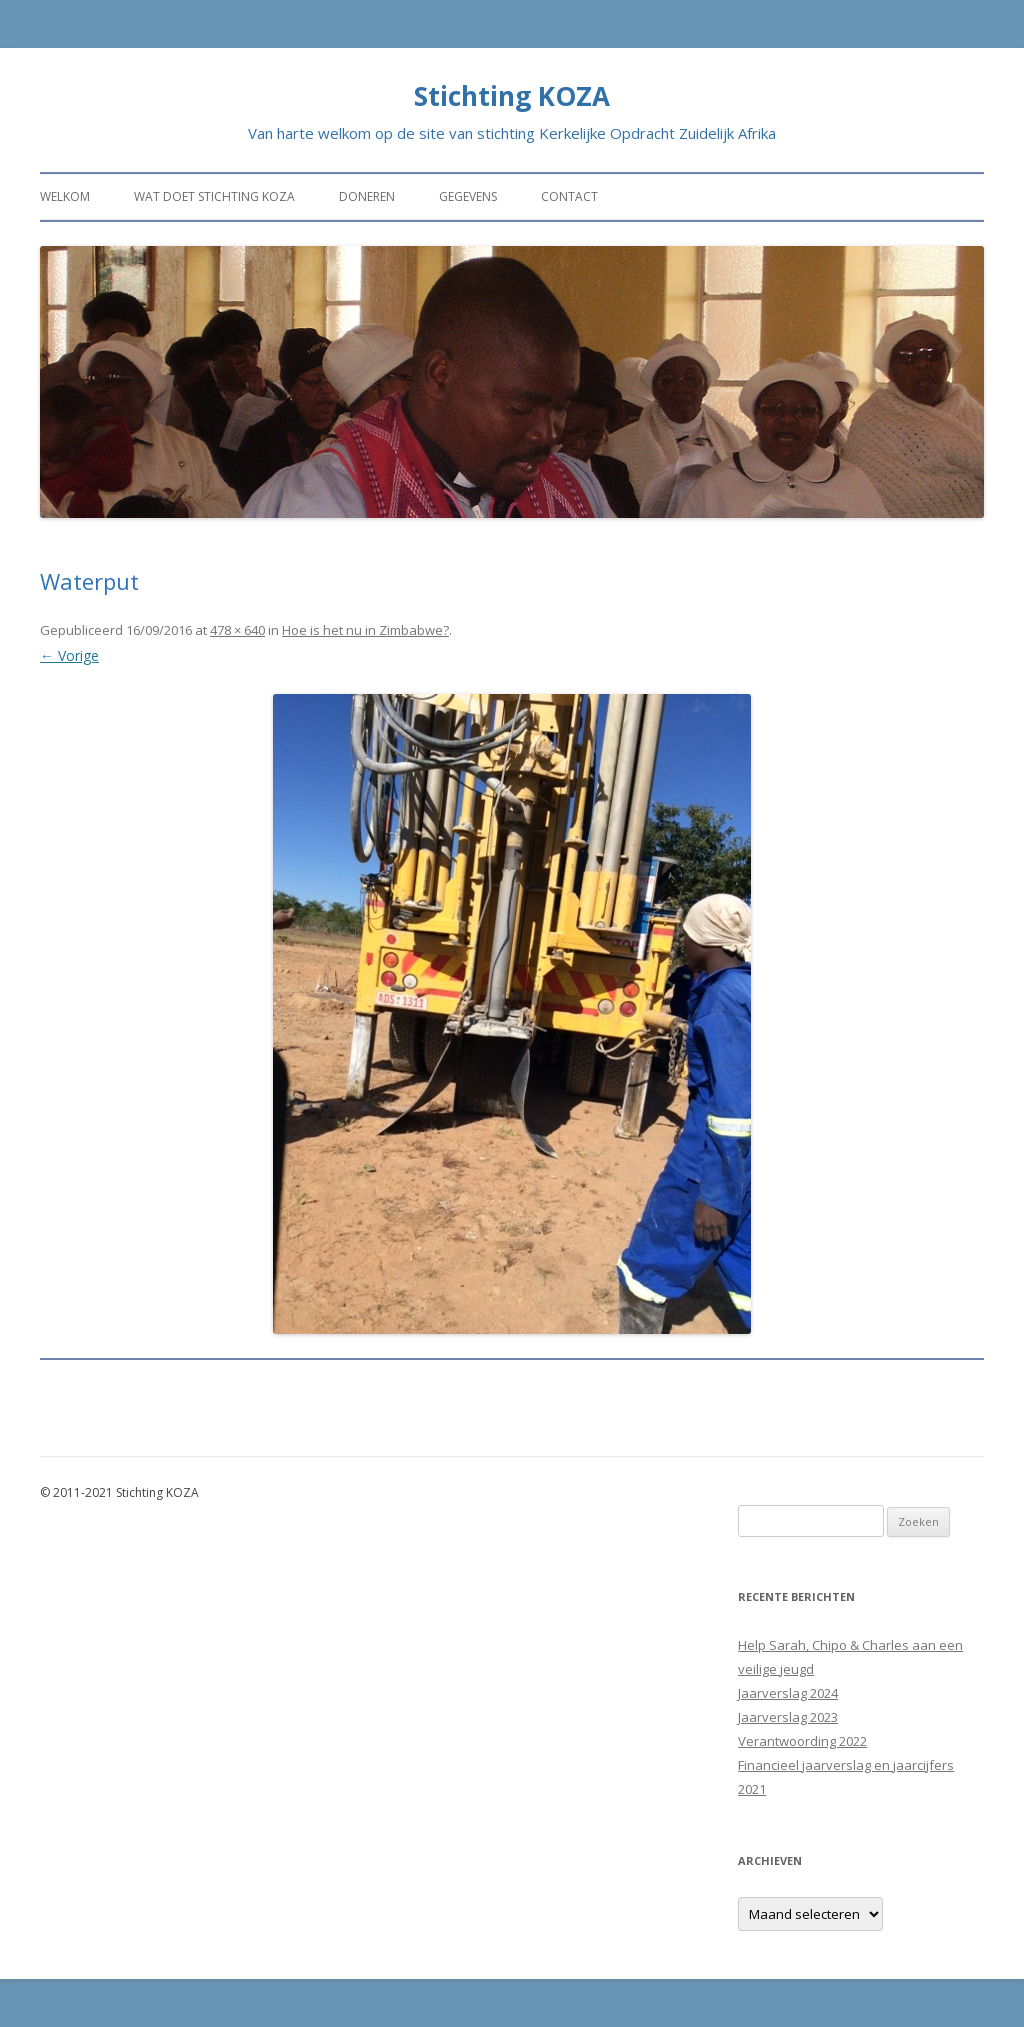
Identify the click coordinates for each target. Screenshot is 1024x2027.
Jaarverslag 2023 (788, 1717)
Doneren (367, 196)
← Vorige (69, 655)
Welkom (65, 196)
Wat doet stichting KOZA (214, 196)
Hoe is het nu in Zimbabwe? (365, 630)
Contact (569, 196)
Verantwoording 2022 (802, 1741)
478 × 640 (237, 630)
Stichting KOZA (512, 96)
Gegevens (468, 196)
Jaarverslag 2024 (788, 1693)
